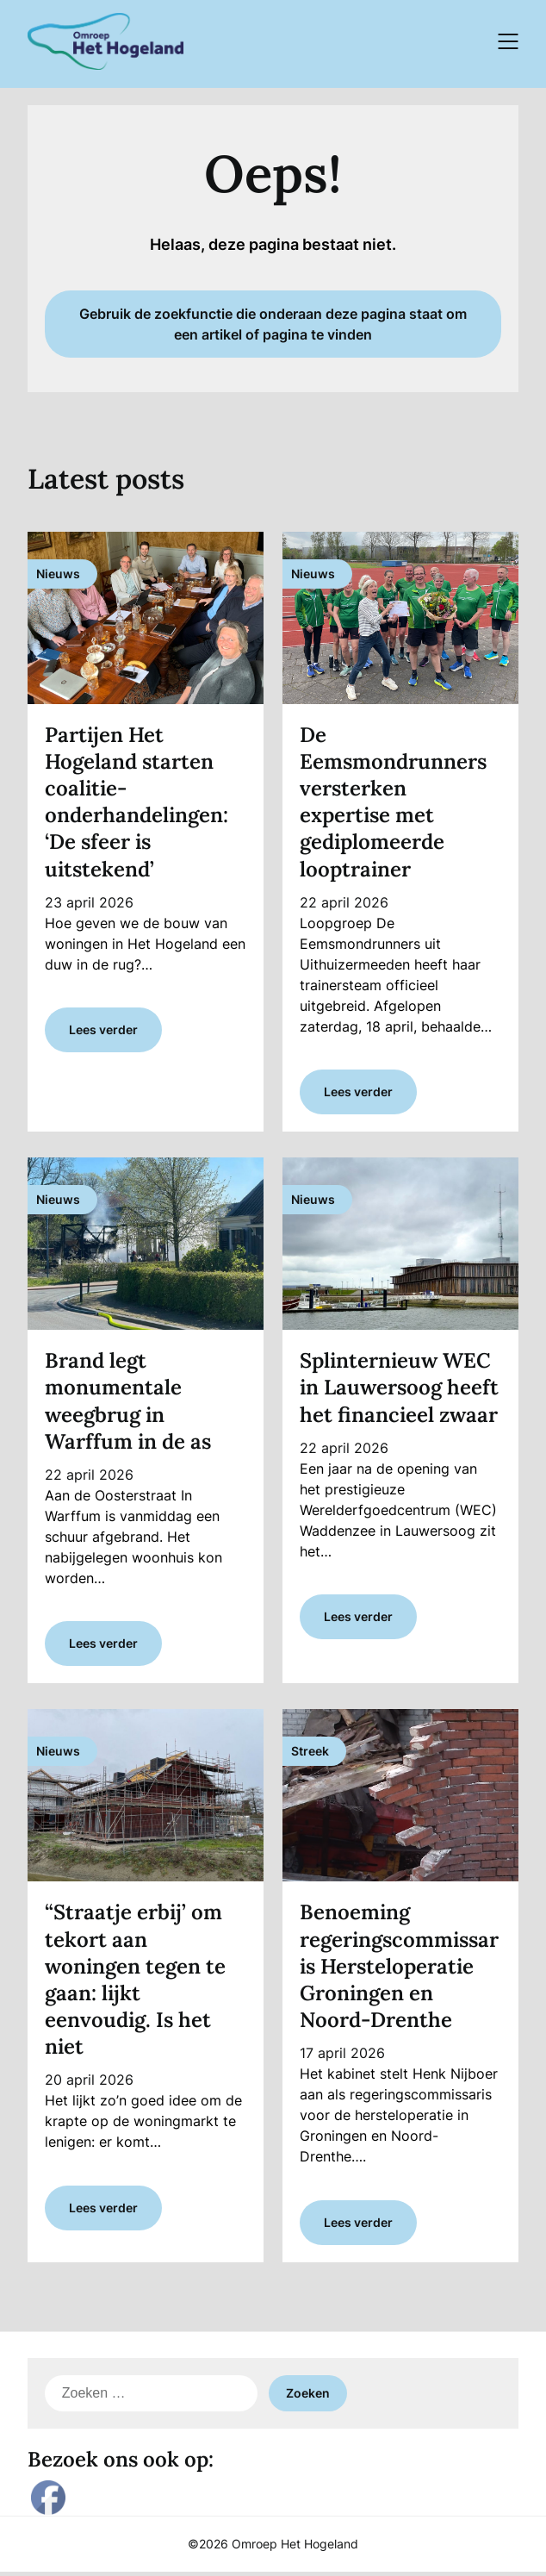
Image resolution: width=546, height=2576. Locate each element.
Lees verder (103, 1031)
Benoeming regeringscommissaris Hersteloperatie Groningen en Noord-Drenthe (399, 1968)
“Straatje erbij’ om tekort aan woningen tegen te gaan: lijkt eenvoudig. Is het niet (135, 1981)
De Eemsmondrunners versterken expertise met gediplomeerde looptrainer (393, 802)
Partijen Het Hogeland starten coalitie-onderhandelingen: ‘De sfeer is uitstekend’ (136, 802)
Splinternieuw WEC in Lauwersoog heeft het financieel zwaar (399, 1389)
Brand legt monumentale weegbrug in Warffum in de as (128, 1402)
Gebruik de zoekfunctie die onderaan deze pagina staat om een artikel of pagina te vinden (273, 324)
